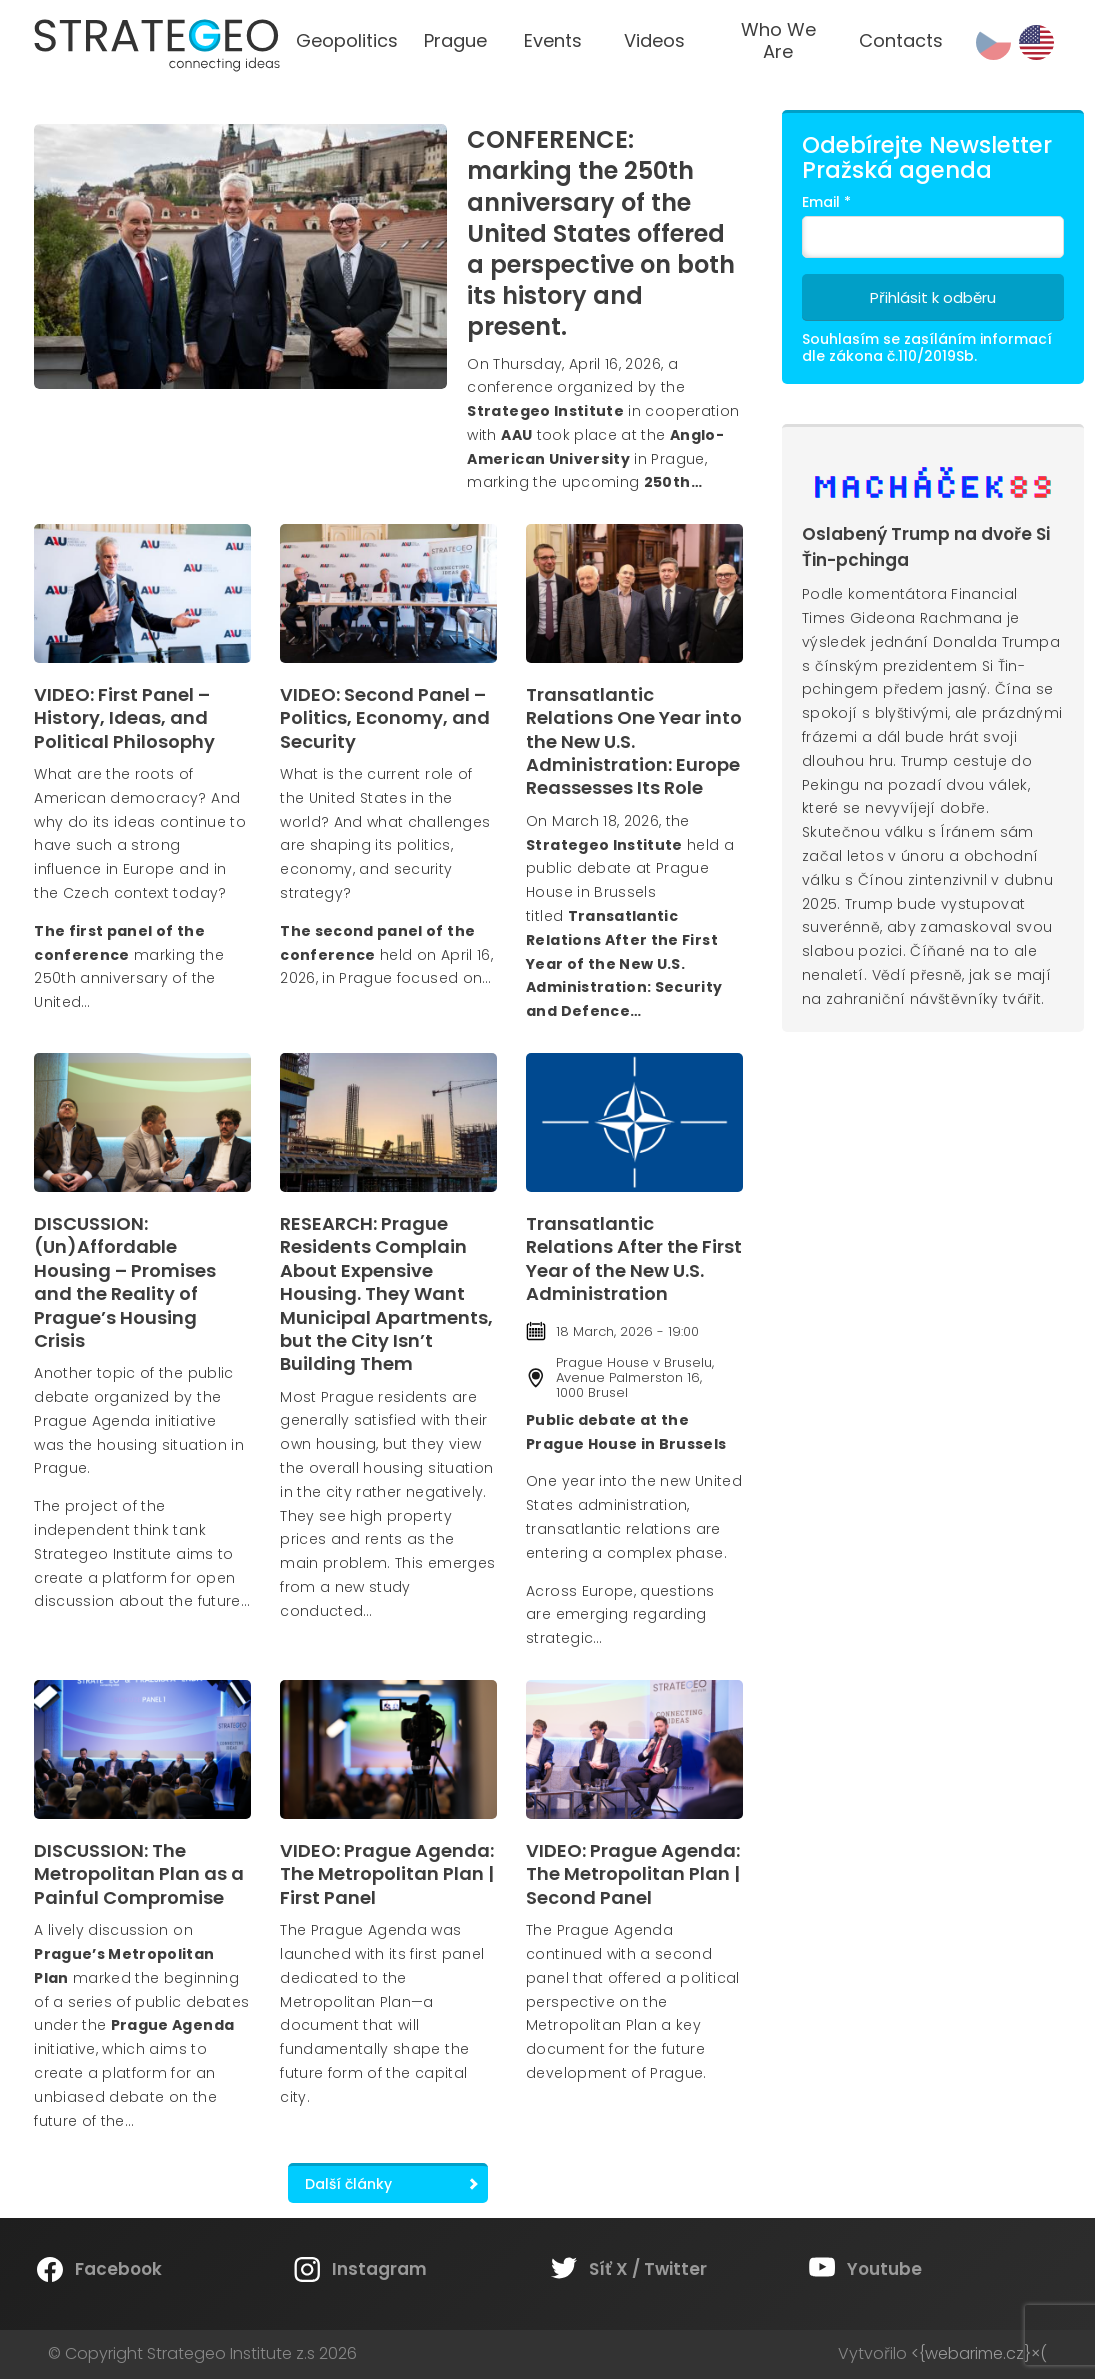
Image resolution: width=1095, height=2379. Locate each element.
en (1036, 42)
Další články (348, 2184)
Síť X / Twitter (648, 2269)
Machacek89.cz (933, 484)
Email (826, 202)
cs (993, 42)
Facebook (118, 2269)
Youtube (884, 2269)
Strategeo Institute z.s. (0, 0)
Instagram (379, 2269)
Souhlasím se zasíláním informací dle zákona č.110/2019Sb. (927, 347)
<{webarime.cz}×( (979, 2353)
